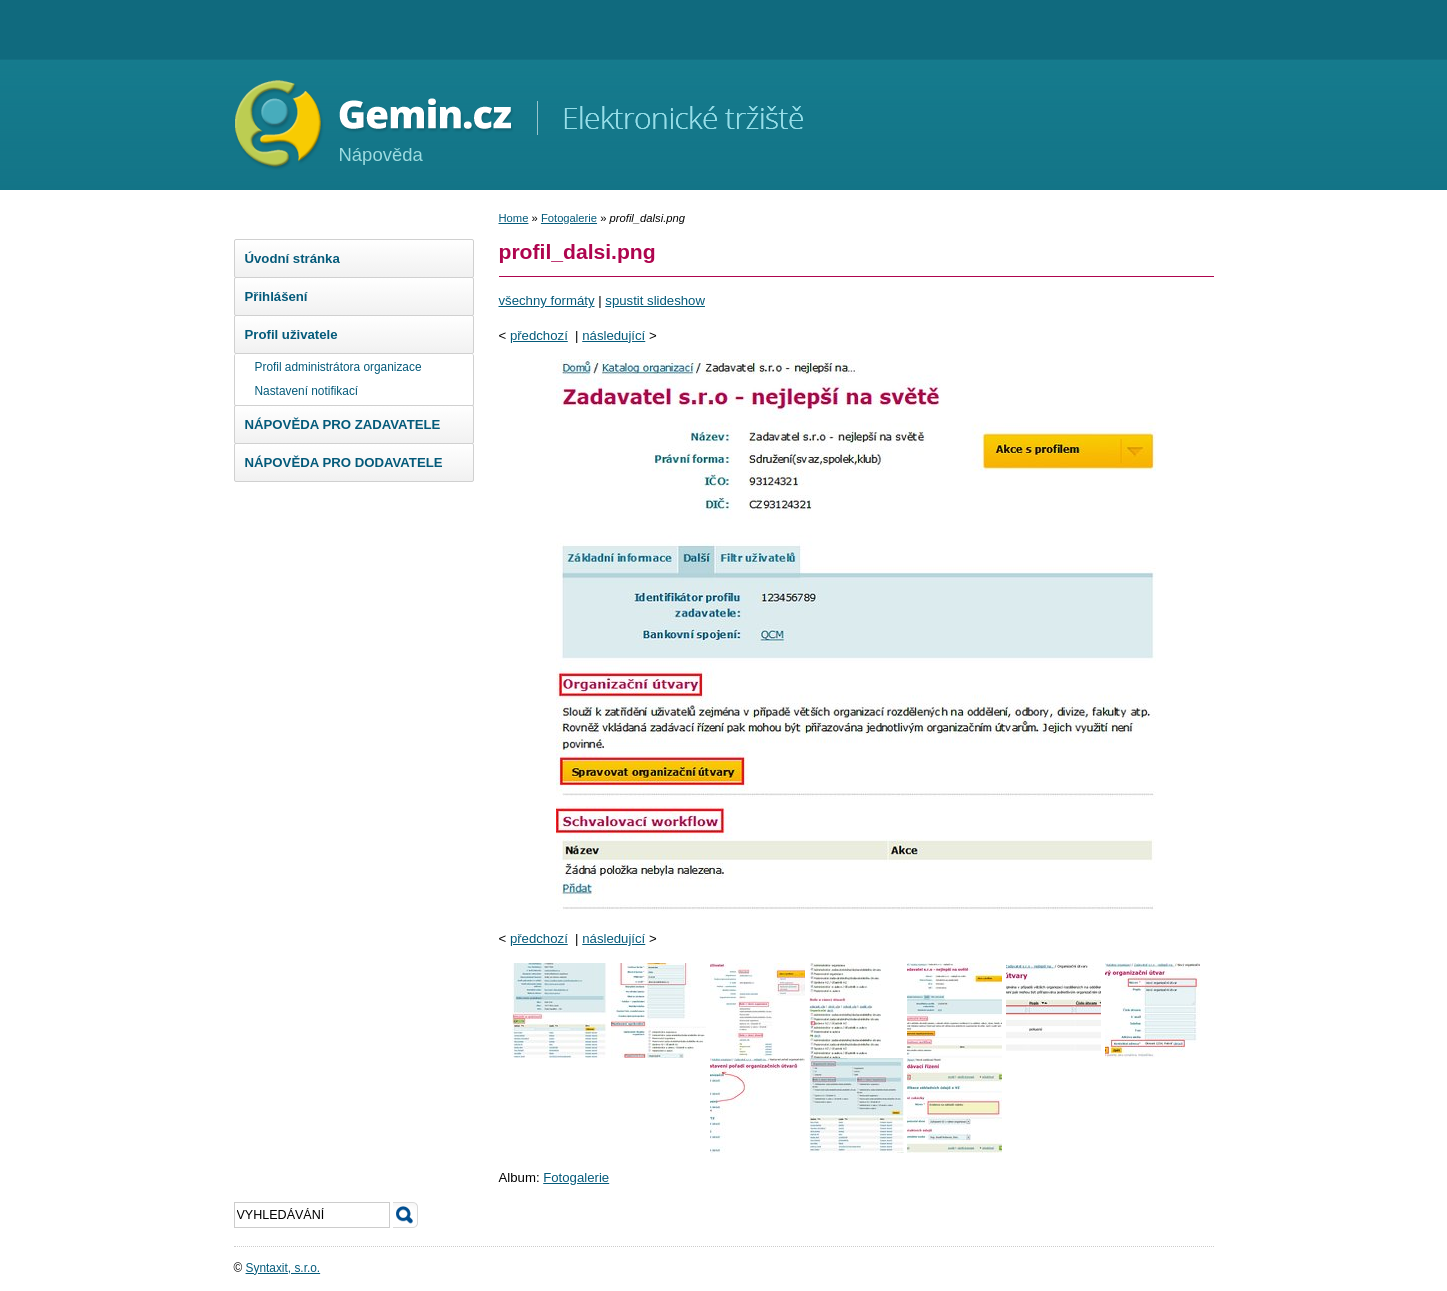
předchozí (539, 335)
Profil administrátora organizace (338, 367)
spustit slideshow (655, 300)
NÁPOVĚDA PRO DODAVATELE (344, 462)
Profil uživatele (291, 334)
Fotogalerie (569, 218)
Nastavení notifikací (307, 391)
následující (613, 335)
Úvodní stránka (292, 258)
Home (514, 218)
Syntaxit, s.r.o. (283, 1268)
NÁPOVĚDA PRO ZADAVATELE (343, 424)
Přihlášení (276, 296)
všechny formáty (547, 300)
